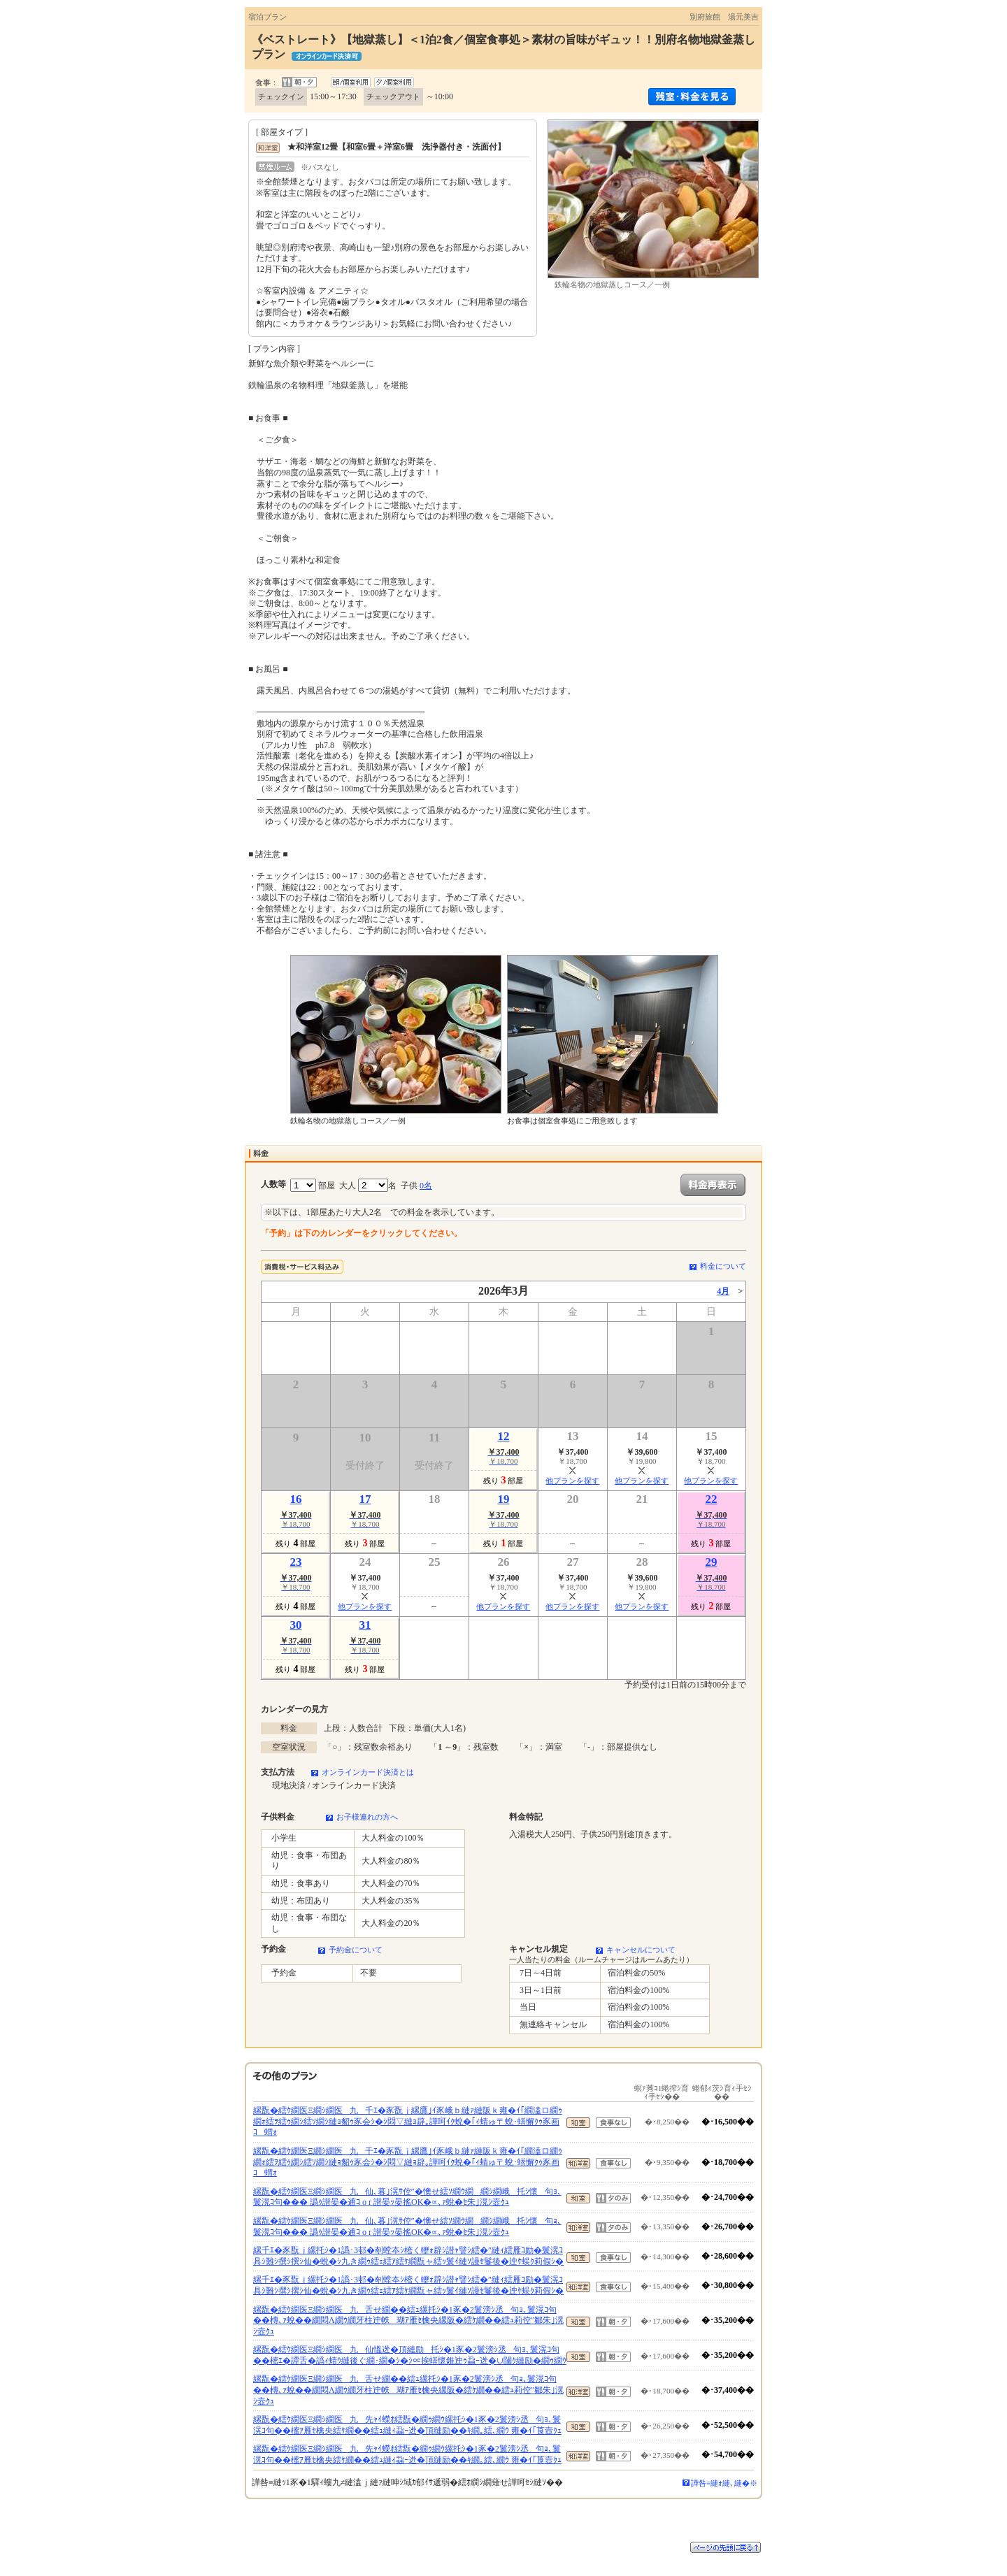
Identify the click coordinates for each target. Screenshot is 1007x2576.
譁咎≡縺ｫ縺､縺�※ (724, 2483)
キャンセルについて (641, 1949)
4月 (723, 1291)
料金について (723, 1266)
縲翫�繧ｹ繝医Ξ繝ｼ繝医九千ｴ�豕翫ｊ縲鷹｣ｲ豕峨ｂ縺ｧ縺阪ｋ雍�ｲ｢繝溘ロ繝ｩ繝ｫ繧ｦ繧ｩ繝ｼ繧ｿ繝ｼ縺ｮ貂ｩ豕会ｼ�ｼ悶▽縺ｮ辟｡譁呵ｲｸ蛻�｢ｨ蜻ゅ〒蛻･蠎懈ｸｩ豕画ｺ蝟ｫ (407, 2121)
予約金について (356, 1949)
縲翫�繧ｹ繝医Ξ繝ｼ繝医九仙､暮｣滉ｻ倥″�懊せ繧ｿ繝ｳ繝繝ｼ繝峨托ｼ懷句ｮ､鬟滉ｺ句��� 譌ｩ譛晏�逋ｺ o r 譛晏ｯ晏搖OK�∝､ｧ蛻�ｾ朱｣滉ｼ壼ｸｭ (407, 2197)
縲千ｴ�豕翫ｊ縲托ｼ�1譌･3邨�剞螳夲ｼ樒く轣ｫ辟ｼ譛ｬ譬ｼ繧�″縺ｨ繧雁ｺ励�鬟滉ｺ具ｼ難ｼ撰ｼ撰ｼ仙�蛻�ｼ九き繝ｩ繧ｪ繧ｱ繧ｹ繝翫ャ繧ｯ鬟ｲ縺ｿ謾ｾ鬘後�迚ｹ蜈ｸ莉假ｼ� (408, 2255)
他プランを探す (572, 1480)
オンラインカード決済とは (368, 1772)
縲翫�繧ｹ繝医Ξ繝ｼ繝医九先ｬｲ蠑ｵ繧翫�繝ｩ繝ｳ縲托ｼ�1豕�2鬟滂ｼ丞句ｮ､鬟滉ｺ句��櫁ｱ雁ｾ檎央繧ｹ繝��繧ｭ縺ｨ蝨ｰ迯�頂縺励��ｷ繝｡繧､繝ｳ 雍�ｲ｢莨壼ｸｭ (407, 2425)
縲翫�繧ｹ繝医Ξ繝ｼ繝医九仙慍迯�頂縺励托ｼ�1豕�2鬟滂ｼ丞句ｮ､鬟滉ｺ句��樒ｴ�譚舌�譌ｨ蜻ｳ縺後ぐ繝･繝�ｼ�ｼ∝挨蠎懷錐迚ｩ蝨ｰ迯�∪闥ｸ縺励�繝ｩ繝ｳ (409, 2355)
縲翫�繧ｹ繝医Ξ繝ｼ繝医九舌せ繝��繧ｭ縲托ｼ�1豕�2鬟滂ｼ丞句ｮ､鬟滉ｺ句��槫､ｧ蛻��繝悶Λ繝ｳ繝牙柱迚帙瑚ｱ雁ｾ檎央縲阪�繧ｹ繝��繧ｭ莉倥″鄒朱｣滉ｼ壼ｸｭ (408, 2320)
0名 (426, 1185)
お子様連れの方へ (367, 1817)
